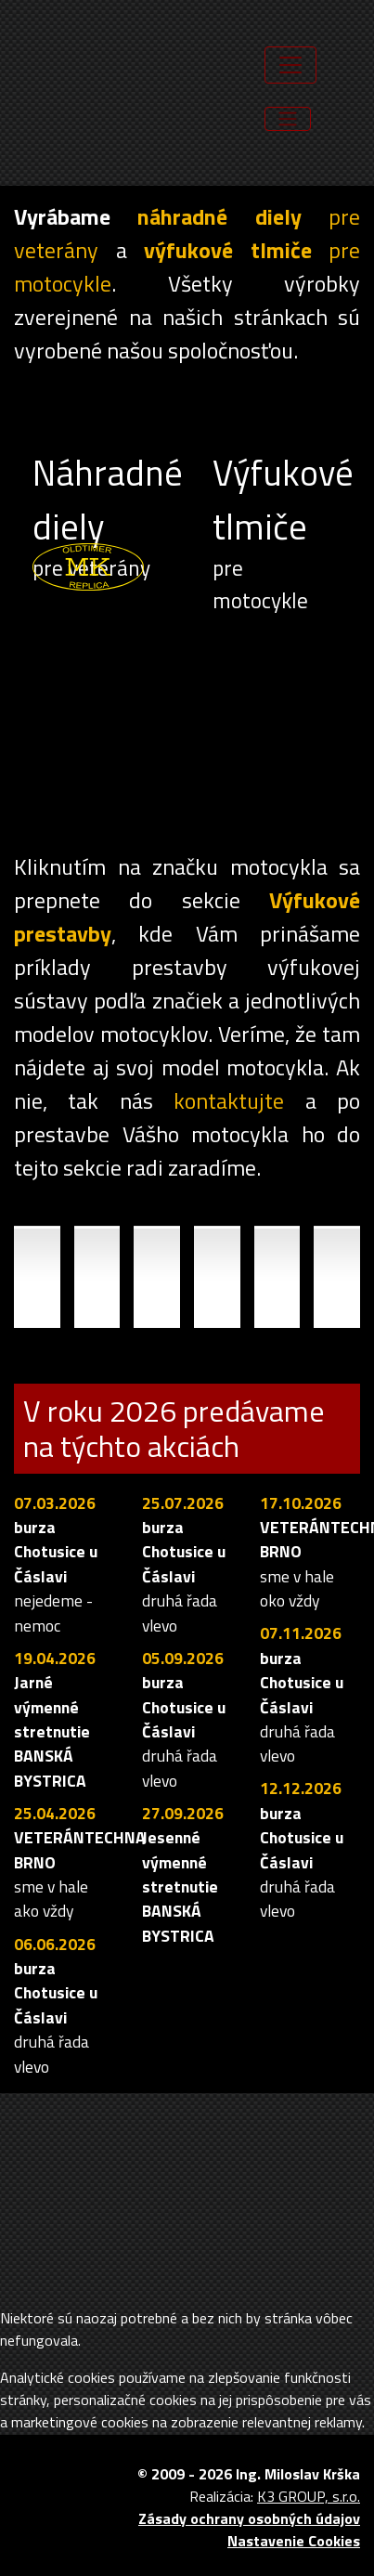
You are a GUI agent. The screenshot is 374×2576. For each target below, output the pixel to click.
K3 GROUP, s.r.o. (308, 2496)
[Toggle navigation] (287, 119)
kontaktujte (229, 1100)
